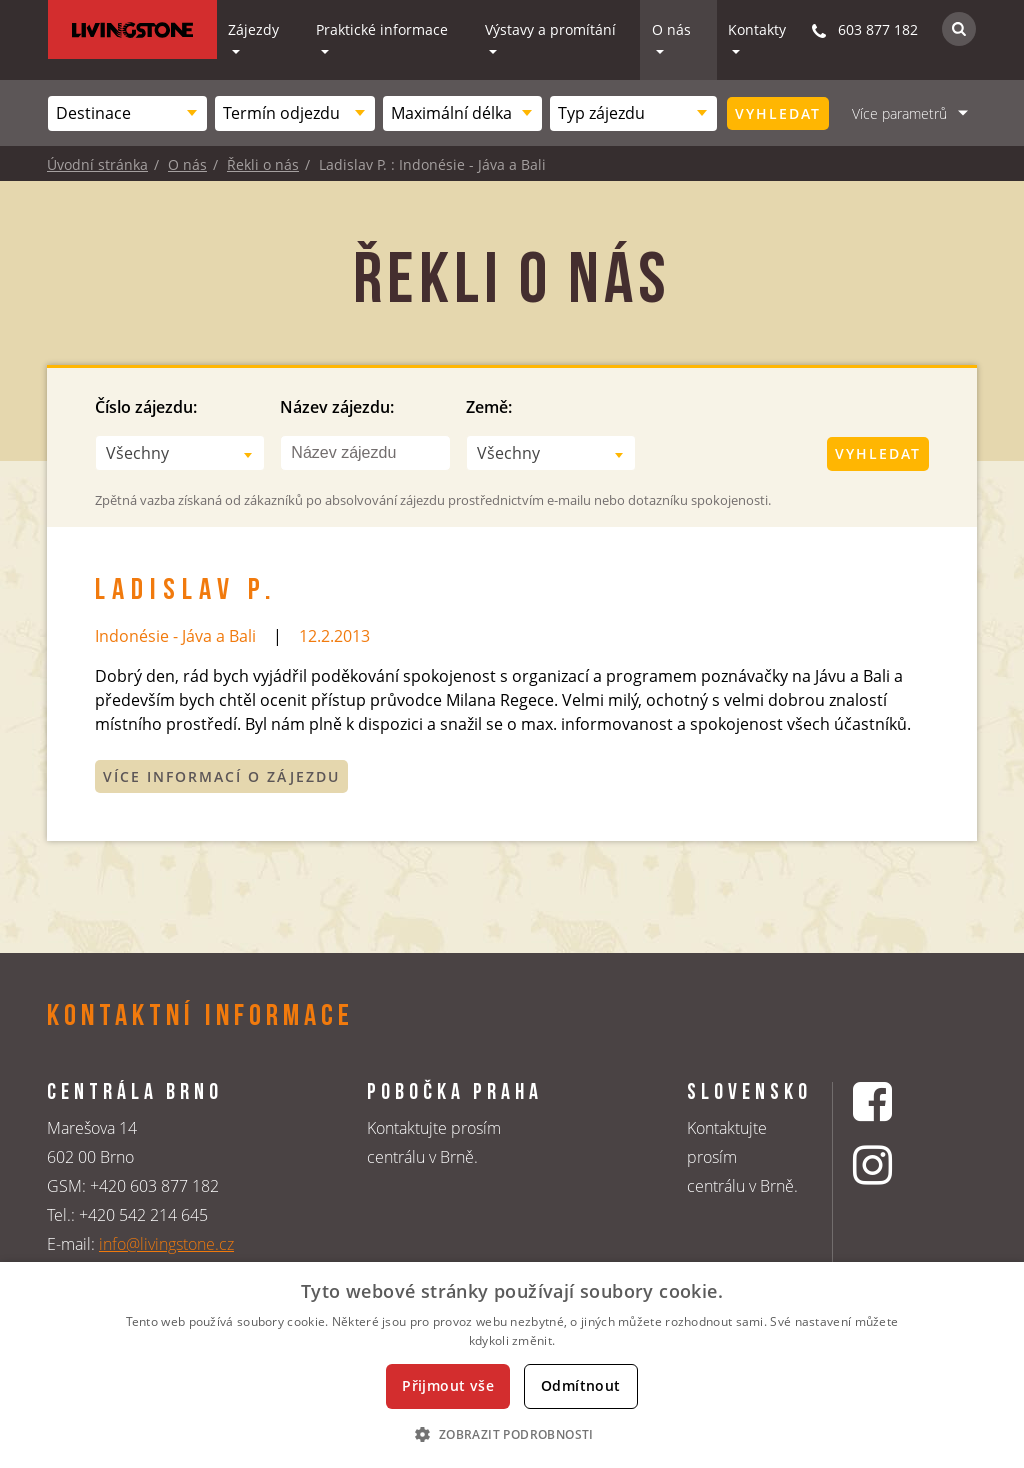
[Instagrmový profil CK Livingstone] (897, 1164)
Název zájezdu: (337, 407)
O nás (671, 29)
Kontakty (757, 29)
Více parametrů (899, 113)
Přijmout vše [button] (448, 1385)
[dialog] (512, 1365)
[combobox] (127, 113)
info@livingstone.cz (166, 1244)
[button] (511, 1434)
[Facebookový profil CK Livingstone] (897, 1101)
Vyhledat (778, 113)
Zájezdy (253, 29)
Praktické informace (382, 29)
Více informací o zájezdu (221, 776)
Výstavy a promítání (550, 29)
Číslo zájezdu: (146, 407)
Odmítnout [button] (581, 1385)
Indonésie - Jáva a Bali (175, 636)
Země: (489, 407)
